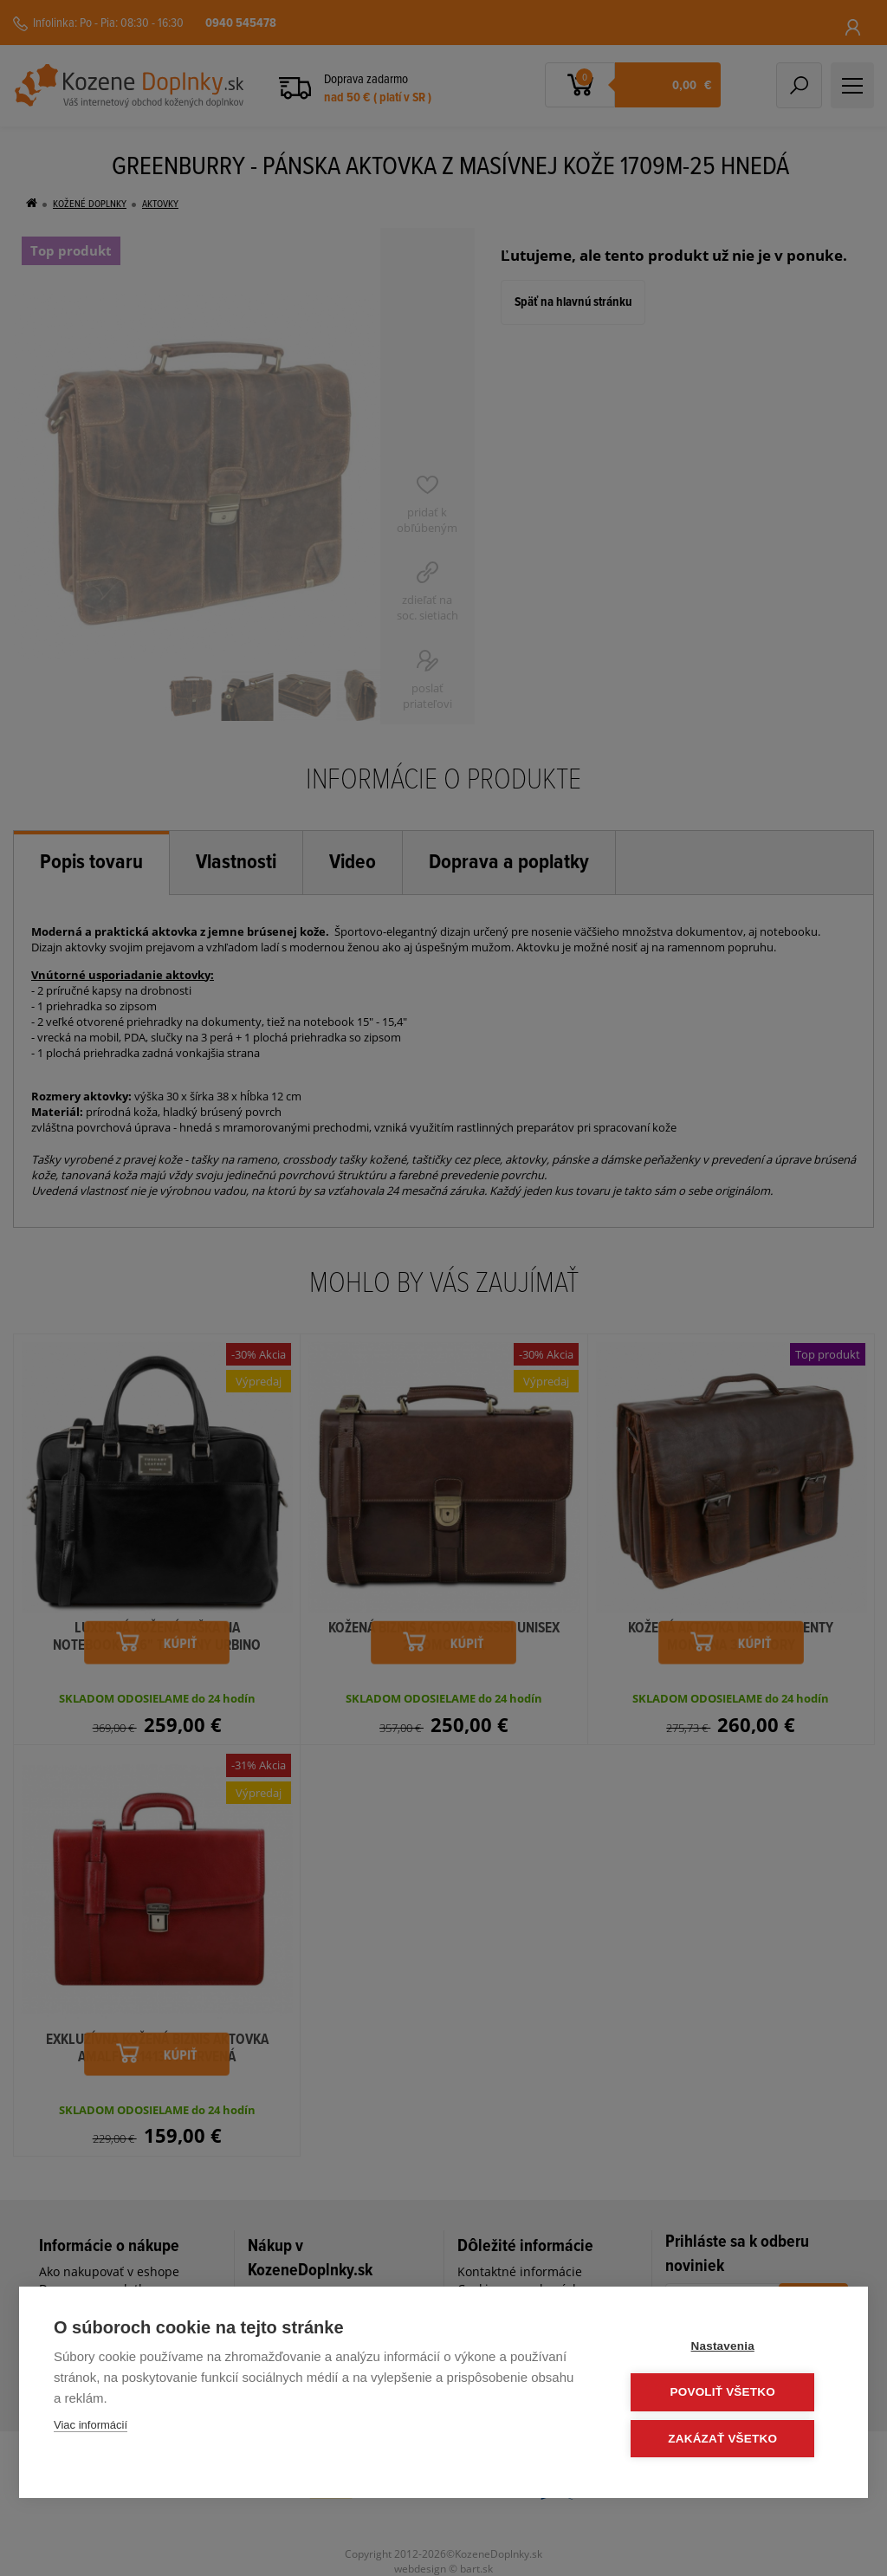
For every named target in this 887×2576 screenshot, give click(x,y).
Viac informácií (90, 2425)
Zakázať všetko (729, 2438)
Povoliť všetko (729, 2392)
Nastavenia (729, 2346)
